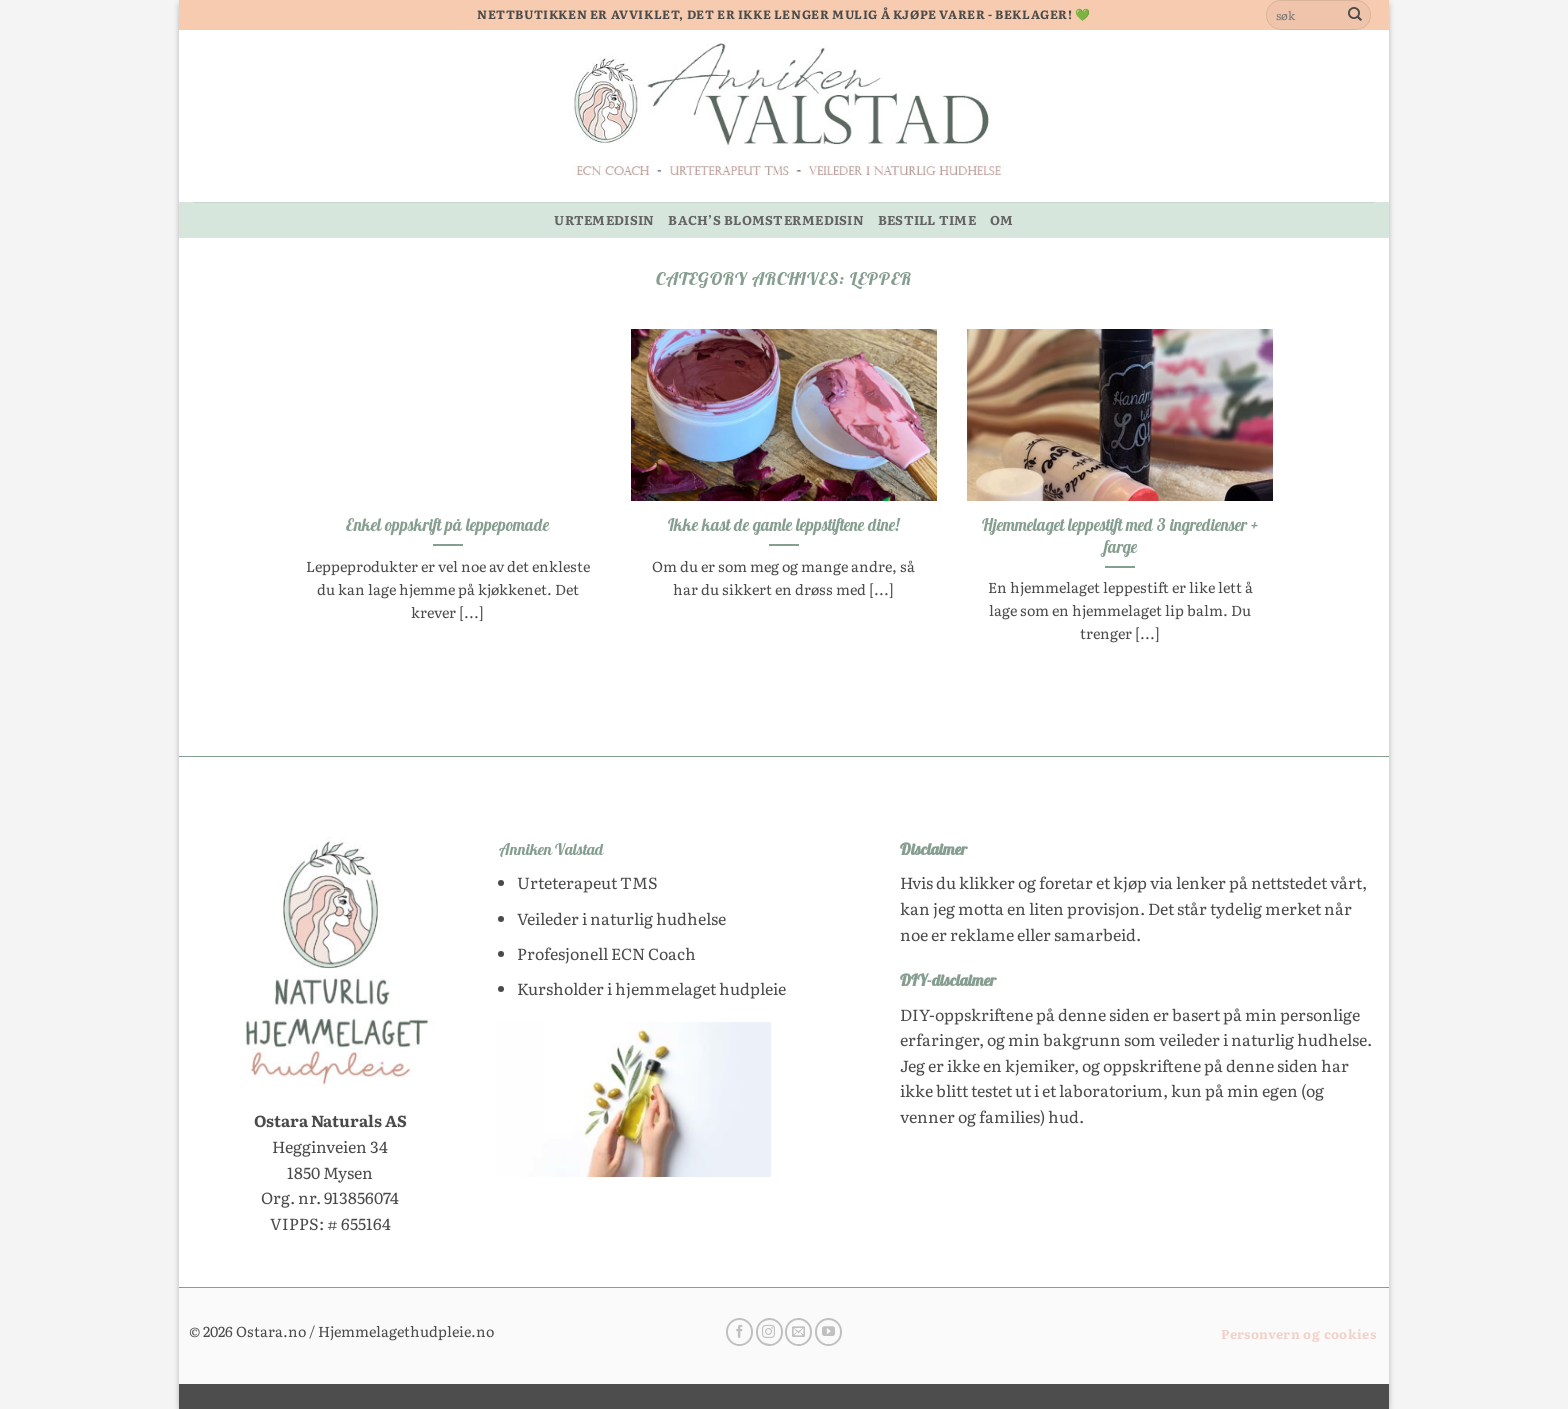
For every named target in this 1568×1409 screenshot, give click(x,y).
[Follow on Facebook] (739, 1332)
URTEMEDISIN (604, 219)
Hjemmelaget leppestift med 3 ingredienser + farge (1120, 535)
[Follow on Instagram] (769, 1332)
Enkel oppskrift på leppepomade (447, 524)
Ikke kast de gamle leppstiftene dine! (783, 524)
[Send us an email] (798, 1332)
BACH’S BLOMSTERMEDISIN (766, 219)
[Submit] (1355, 15)
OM (1002, 219)
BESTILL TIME (927, 219)
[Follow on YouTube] (828, 1332)
